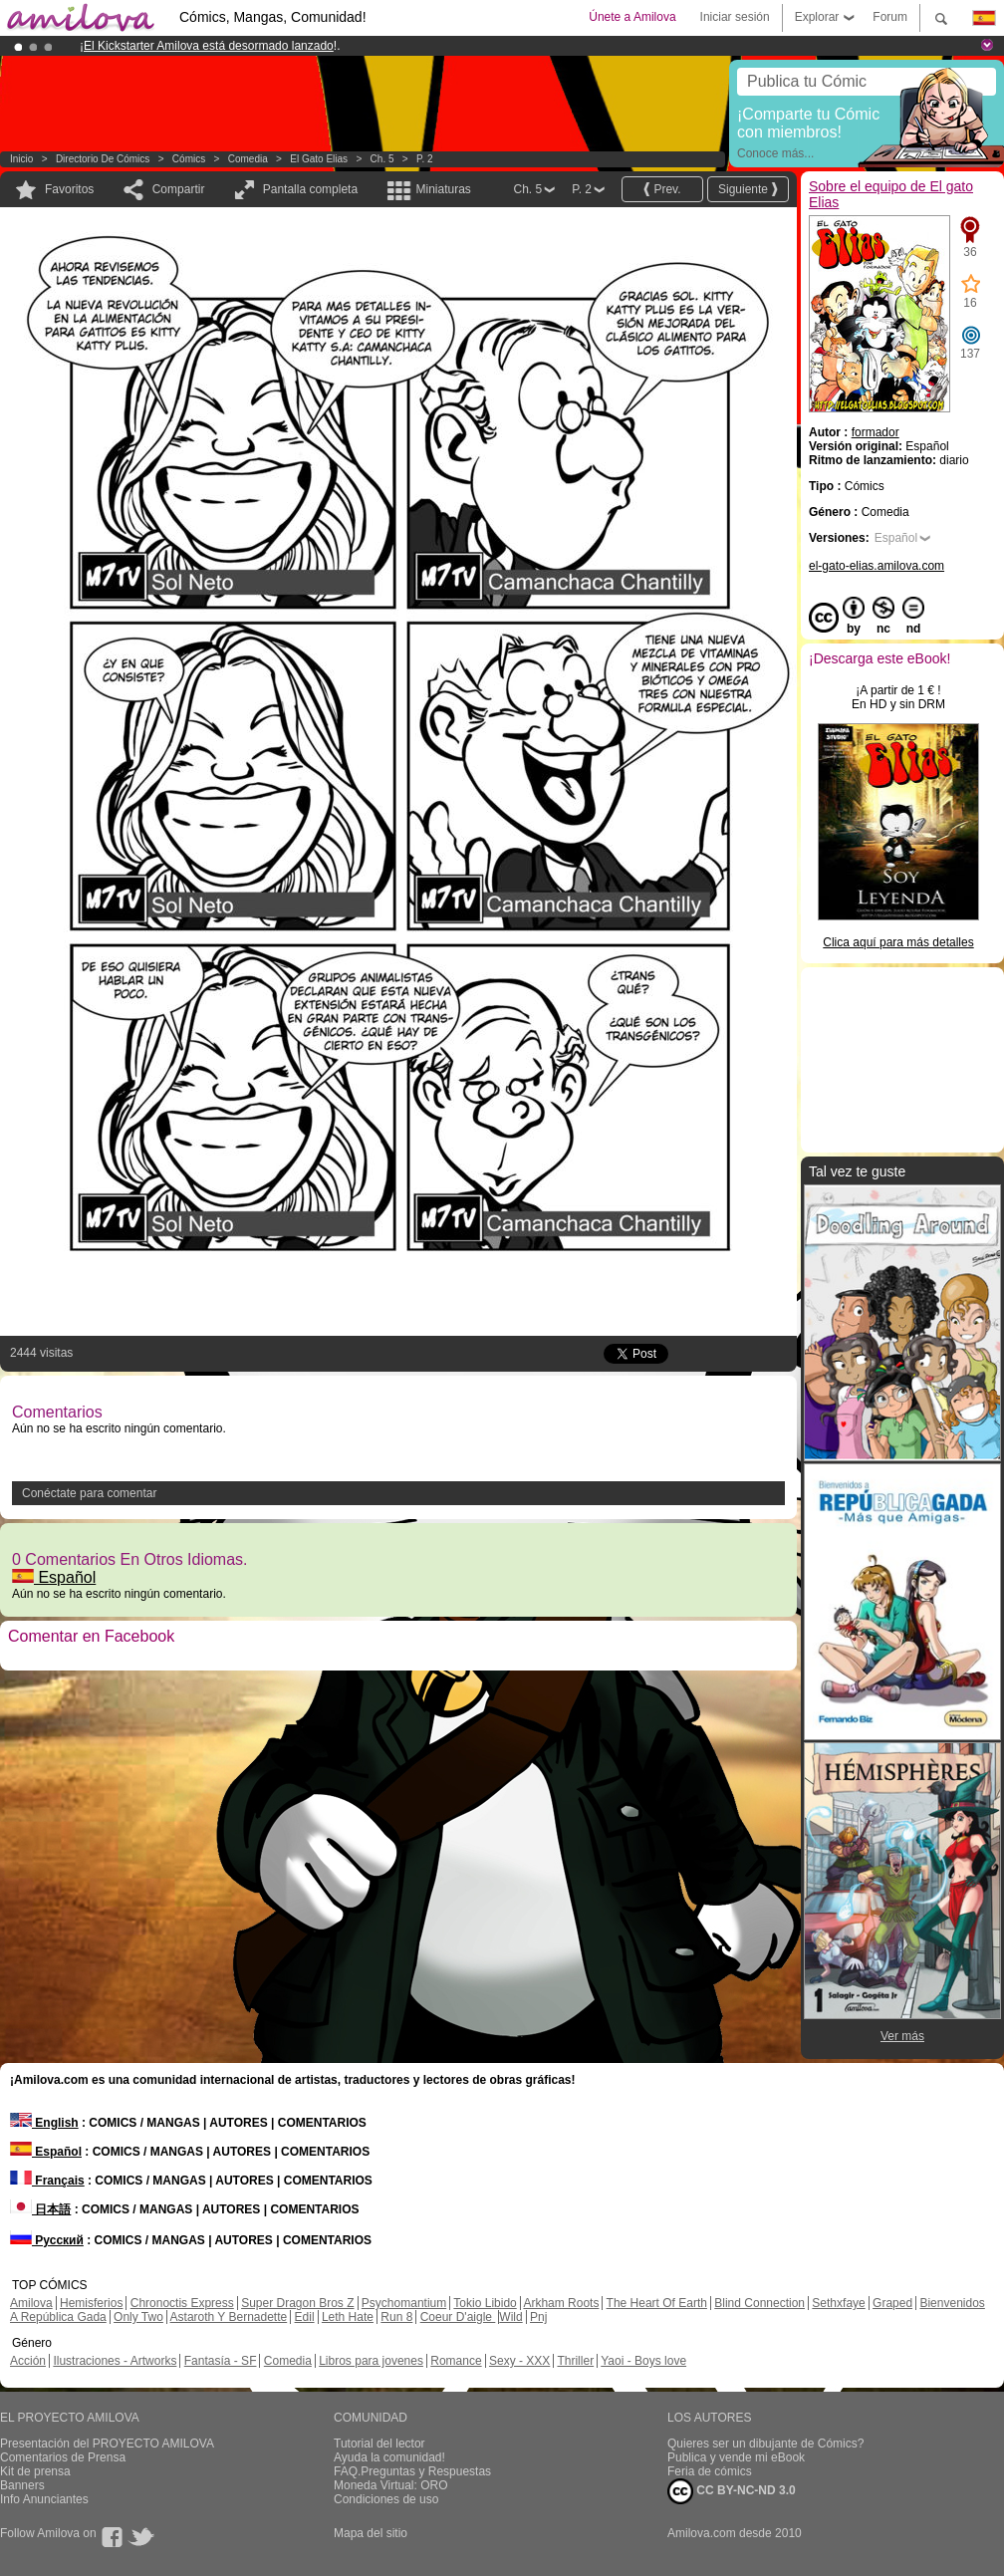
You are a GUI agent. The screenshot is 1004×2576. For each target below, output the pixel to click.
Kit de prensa (35, 2471)
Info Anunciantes (44, 2499)
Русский (47, 2240)
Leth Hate (348, 2317)
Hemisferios (91, 2303)
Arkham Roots (561, 2303)
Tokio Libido (484, 2303)
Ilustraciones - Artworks (114, 2361)
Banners (22, 2485)
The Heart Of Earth (657, 2303)
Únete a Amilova (632, 17)
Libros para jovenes (371, 2361)
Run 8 (396, 2317)
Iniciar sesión (735, 17)
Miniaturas (442, 189)
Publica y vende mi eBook (736, 2457)
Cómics (190, 158)
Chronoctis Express (182, 2303)
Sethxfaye (838, 2303)
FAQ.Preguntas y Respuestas (412, 2471)
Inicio (21, 158)
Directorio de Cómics (102, 158)
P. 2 (424, 158)
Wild (510, 2317)
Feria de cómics (709, 2471)
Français (47, 2181)
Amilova (31, 2303)
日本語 (40, 2209)
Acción (28, 2361)
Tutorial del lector (379, 2443)
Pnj (538, 2317)
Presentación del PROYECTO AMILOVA (107, 2443)
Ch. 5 (382, 158)
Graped (892, 2303)
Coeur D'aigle (458, 2317)
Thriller (575, 2361)
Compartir (178, 189)
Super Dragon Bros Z (297, 2303)
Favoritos (69, 189)
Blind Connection (759, 2303)
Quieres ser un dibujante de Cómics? (765, 2443)
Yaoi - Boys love (643, 2361)
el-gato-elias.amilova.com (876, 566)
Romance (455, 2361)
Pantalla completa (310, 189)
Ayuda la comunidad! (389, 2457)
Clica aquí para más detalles (898, 942)
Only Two (138, 2317)
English (44, 2123)
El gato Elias (319, 158)
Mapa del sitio (370, 2533)
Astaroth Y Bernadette (229, 2317)
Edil (305, 2317)
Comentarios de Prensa (63, 2457)
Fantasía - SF (220, 2361)
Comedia (248, 158)
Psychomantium (404, 2303)
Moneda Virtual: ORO (391, 2485)
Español (54, 1577)
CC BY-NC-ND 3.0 (731, 2491)
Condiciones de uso (386, 2499)
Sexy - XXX (519, 2361)
